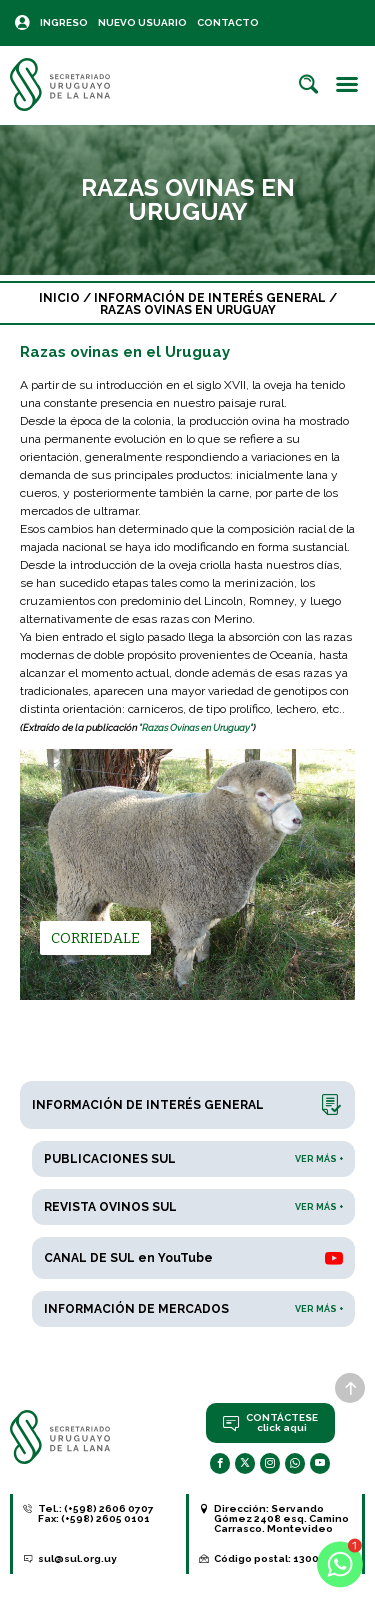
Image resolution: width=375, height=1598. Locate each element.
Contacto (228, 22)
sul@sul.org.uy (77, 1558)
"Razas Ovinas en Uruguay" (196, 727)
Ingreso (64, 22)
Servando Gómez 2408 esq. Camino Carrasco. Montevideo (281, 1518)
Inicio (59, 298)
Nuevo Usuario (142, 22)
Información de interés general (210, 298)
